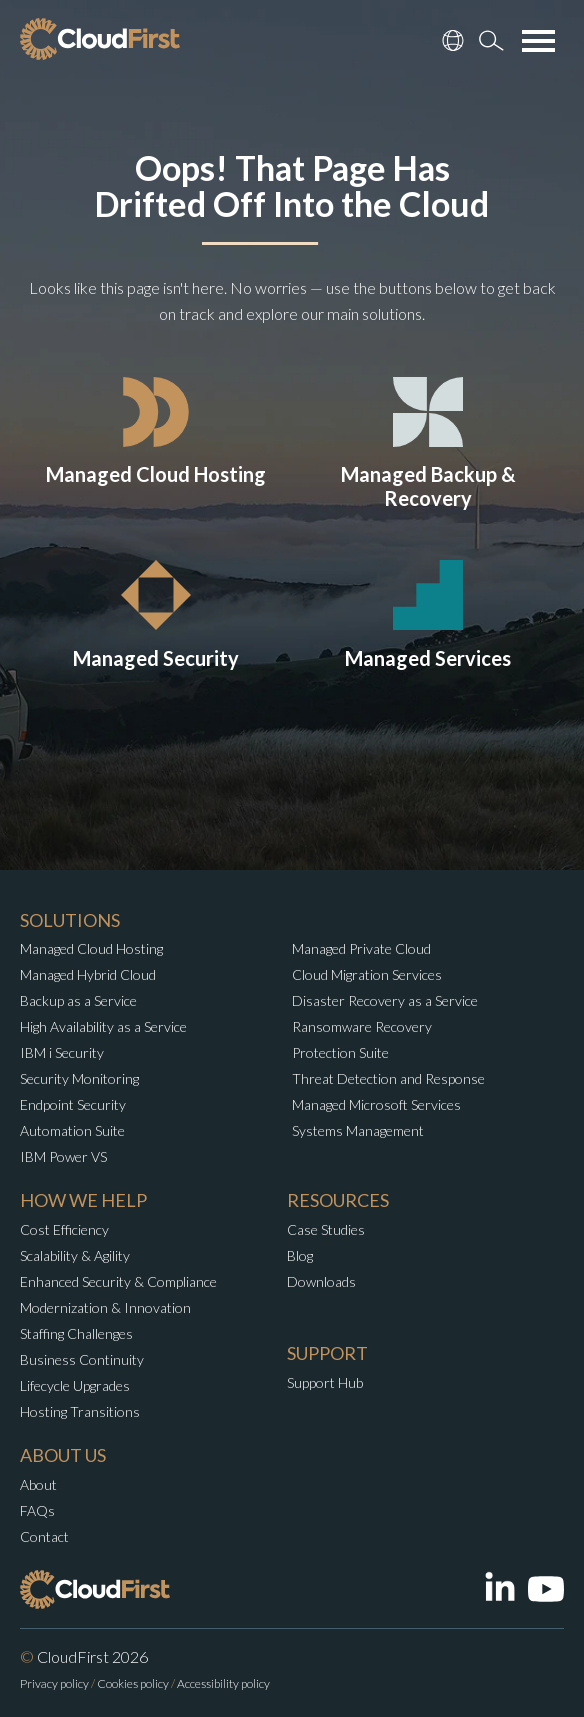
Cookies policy (133, 1683)
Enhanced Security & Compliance (118, 1281)
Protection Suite (340, 1052)
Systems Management (358, 1130)
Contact (44, 1536)
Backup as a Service (78, 1000)
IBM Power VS (63, 1156)
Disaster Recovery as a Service (385, 1000)
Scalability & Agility (75, 1255)
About (38, 1484)
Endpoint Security (73, 1104)
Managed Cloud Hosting (91, 948)
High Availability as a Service (103, 1026)
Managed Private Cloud (361, 948)
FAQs (37, 1510)
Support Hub (325, 1382)
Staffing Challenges (76, 1333)
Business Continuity (82, 1359)
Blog (300, 1255)
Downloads (321, 1281)
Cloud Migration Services (367, 974)
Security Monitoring (79, 1078)
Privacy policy (54, 1683)
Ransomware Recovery (362, 1026)
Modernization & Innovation (105, 1307)
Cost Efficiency (64, 1229)
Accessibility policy (223, 1683)
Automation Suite (72, 1130)
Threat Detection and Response (388, 1078)
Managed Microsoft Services (376, 1104)
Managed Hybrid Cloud (88, 974)
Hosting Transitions (80, 1411)
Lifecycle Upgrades (75, 1385)
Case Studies (326, 1229)
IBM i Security (62, 1052)
